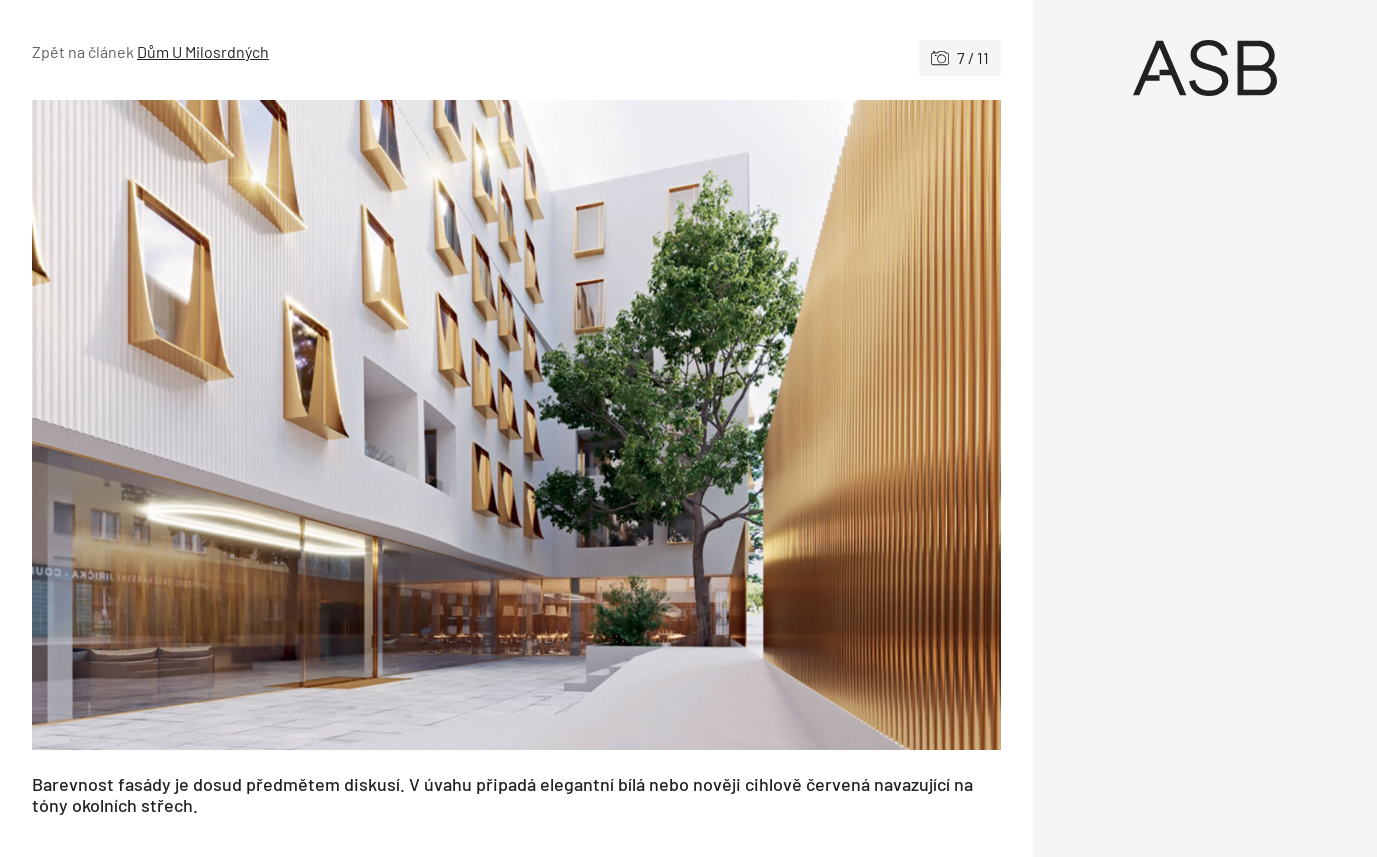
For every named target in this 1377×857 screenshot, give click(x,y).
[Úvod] (1205, 68)
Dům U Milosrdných (203, 51)
